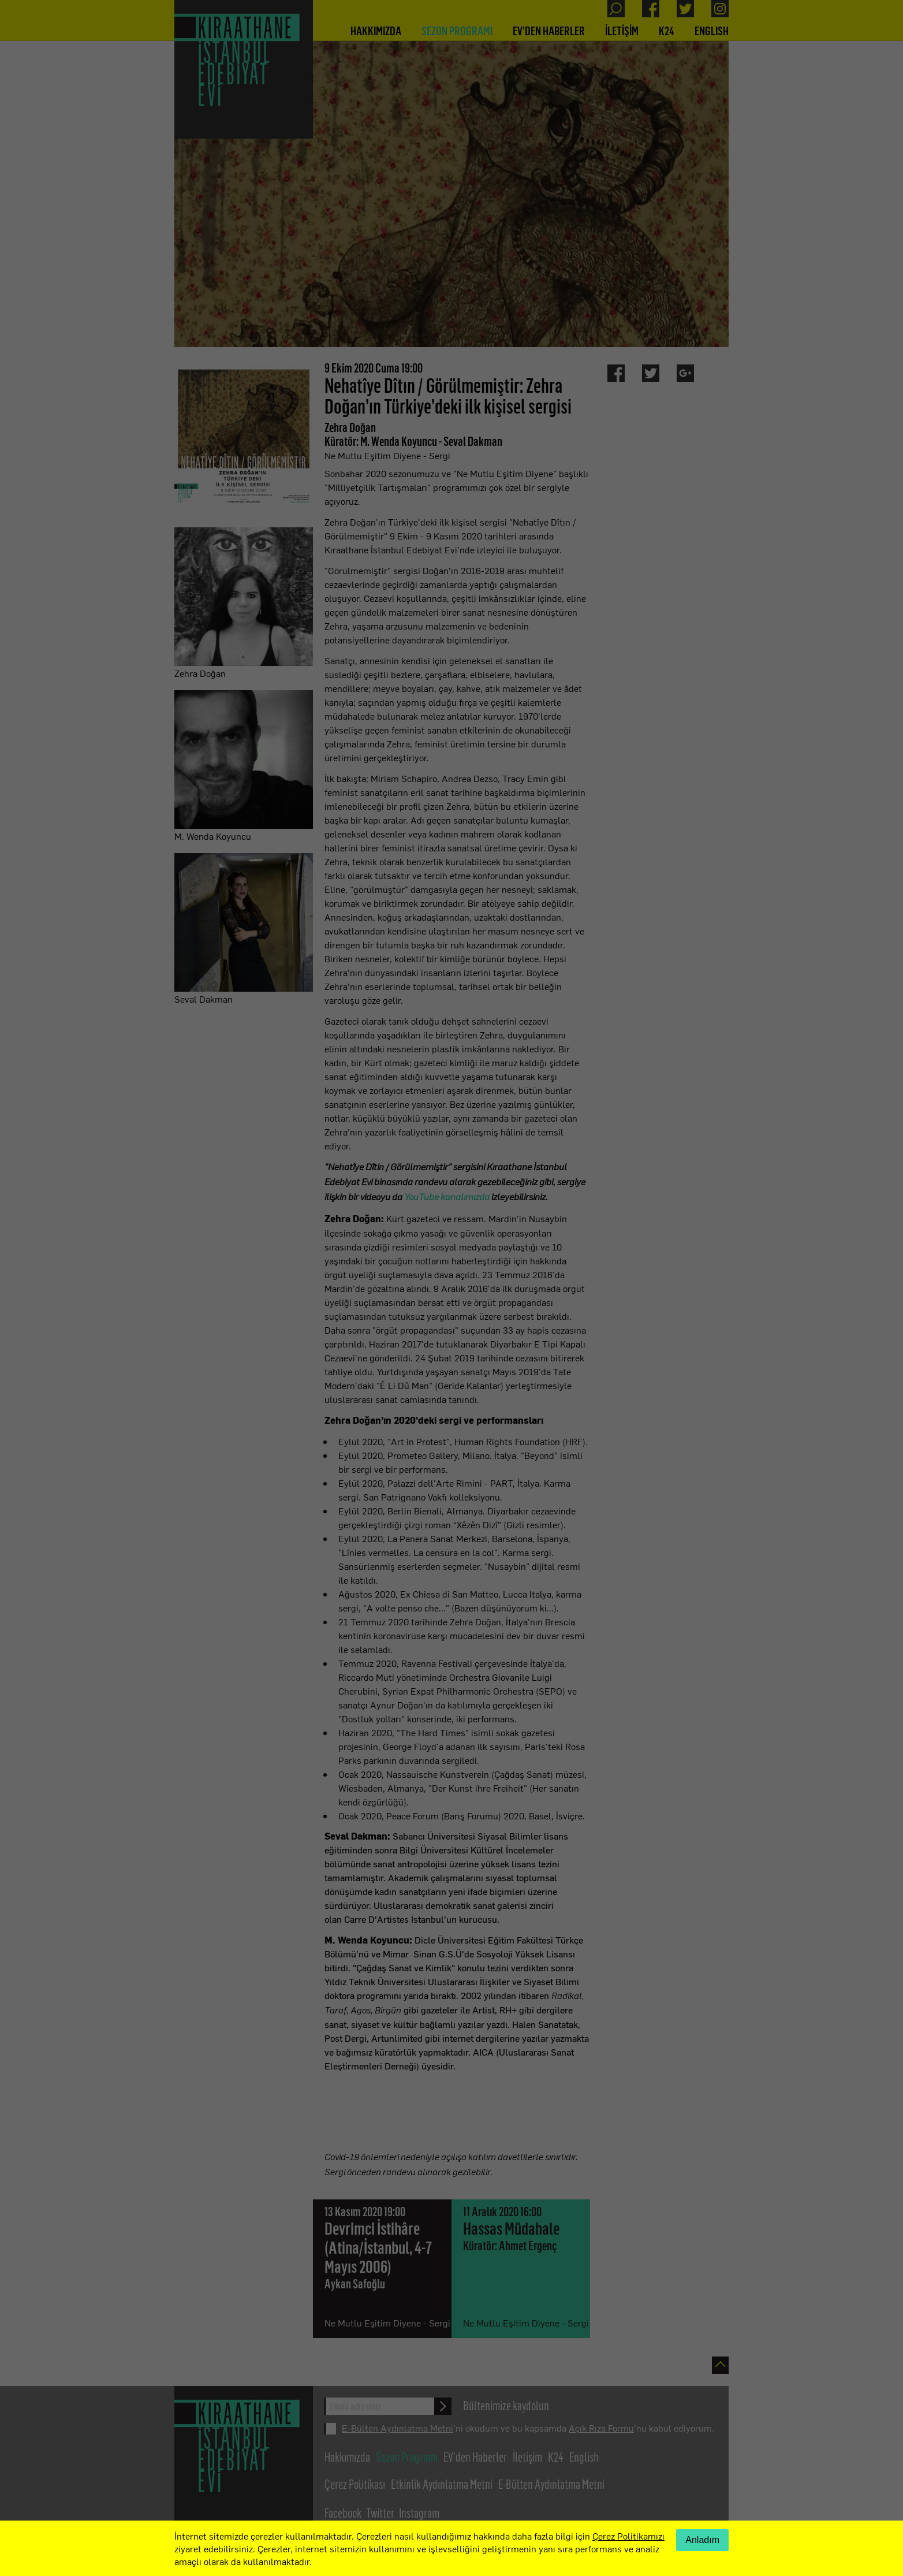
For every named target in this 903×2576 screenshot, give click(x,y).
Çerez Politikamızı (628, 2535)
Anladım (702, 2540)
